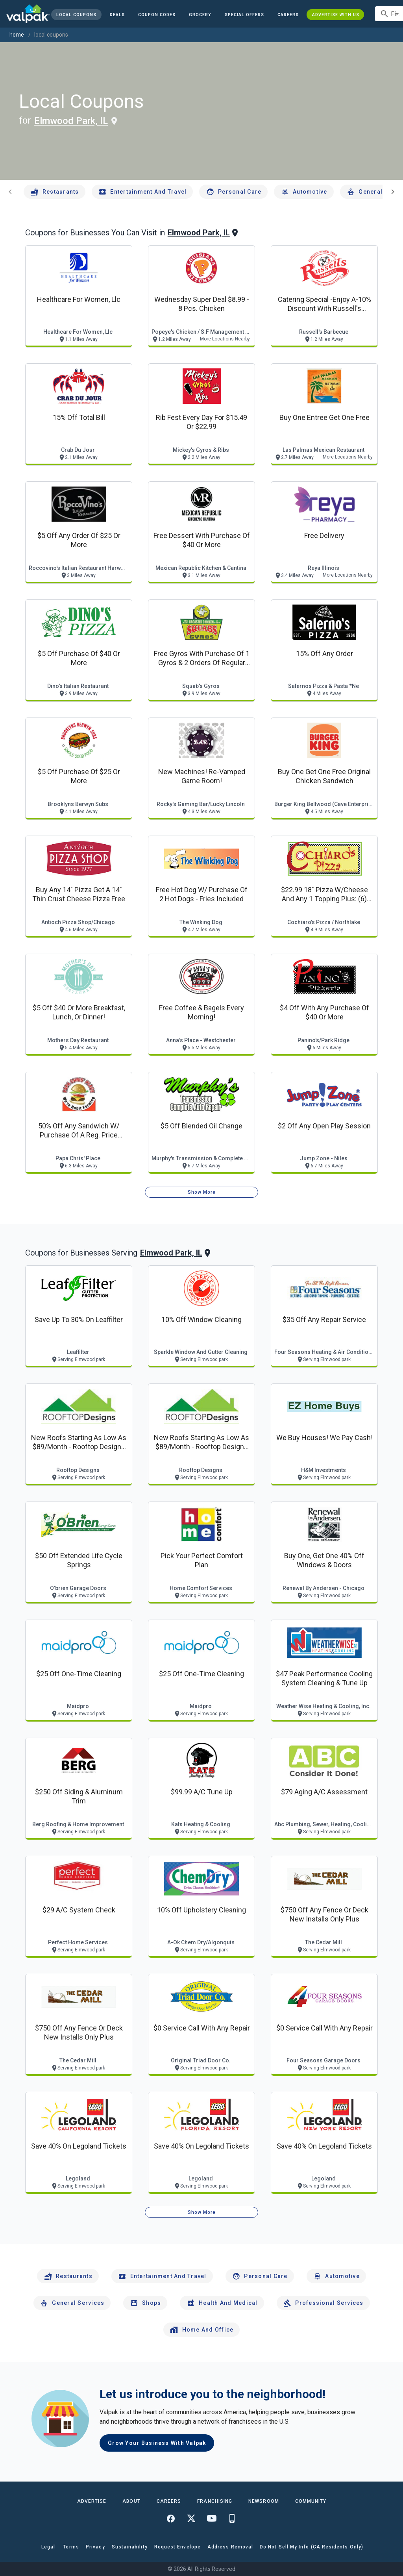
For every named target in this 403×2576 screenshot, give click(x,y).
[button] (244, 14)
